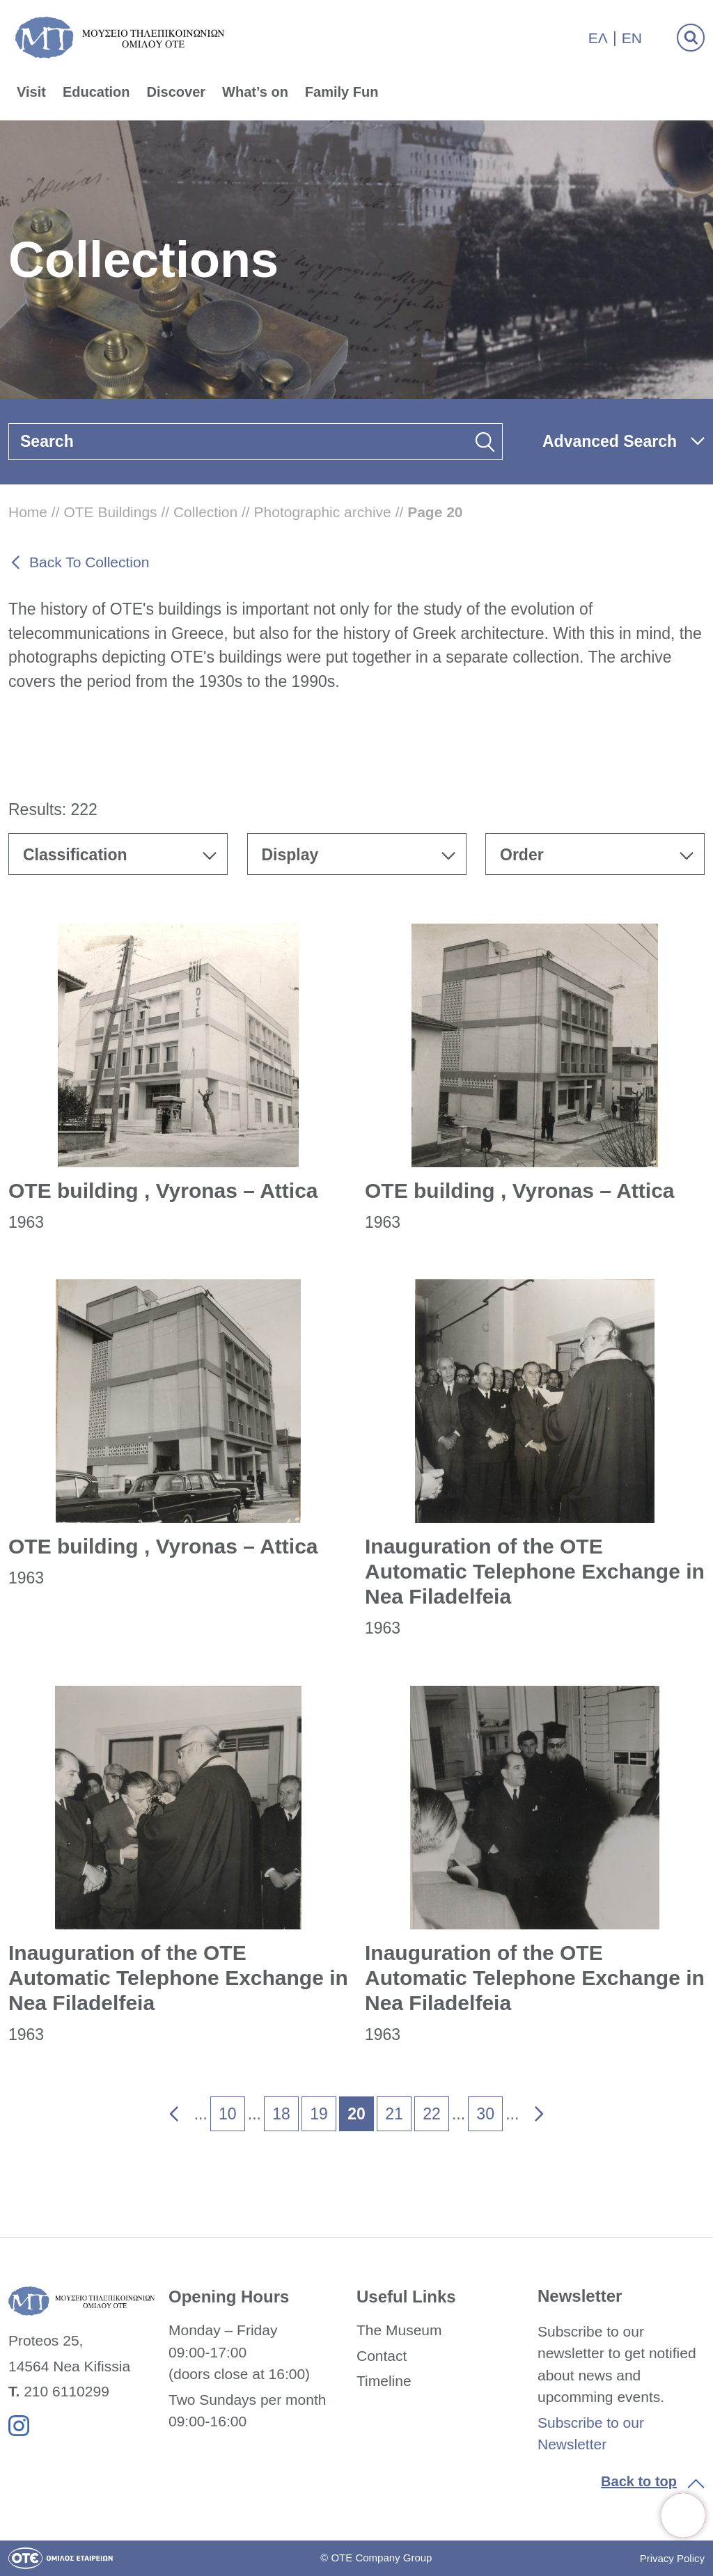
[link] (683, 2515)
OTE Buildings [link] (110, 512)
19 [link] (319, 2114)
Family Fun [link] (342, 92)
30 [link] (485, 2114)
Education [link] (96, 92)
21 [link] (394, 2114)
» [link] (529, 2110)
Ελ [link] (598, 38)
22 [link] (432, 2114)
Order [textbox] (522, 855)
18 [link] (281, 2114)
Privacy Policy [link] (672, 2558)
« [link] (164, 2110)
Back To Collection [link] (89, 562)
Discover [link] (176, 92)
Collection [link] (205, 512)
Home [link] (27, 512)
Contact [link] (381, 2356)
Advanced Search (609, 441)
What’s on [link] (255, 92)
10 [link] (228, 2114)
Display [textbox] (290, 855)
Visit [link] (31, 92)
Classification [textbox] (75, 855)
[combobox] (118, 854)
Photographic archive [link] (322, 512)
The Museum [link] (399, 2330)
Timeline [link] (384, 2381)
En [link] (632, 38)
